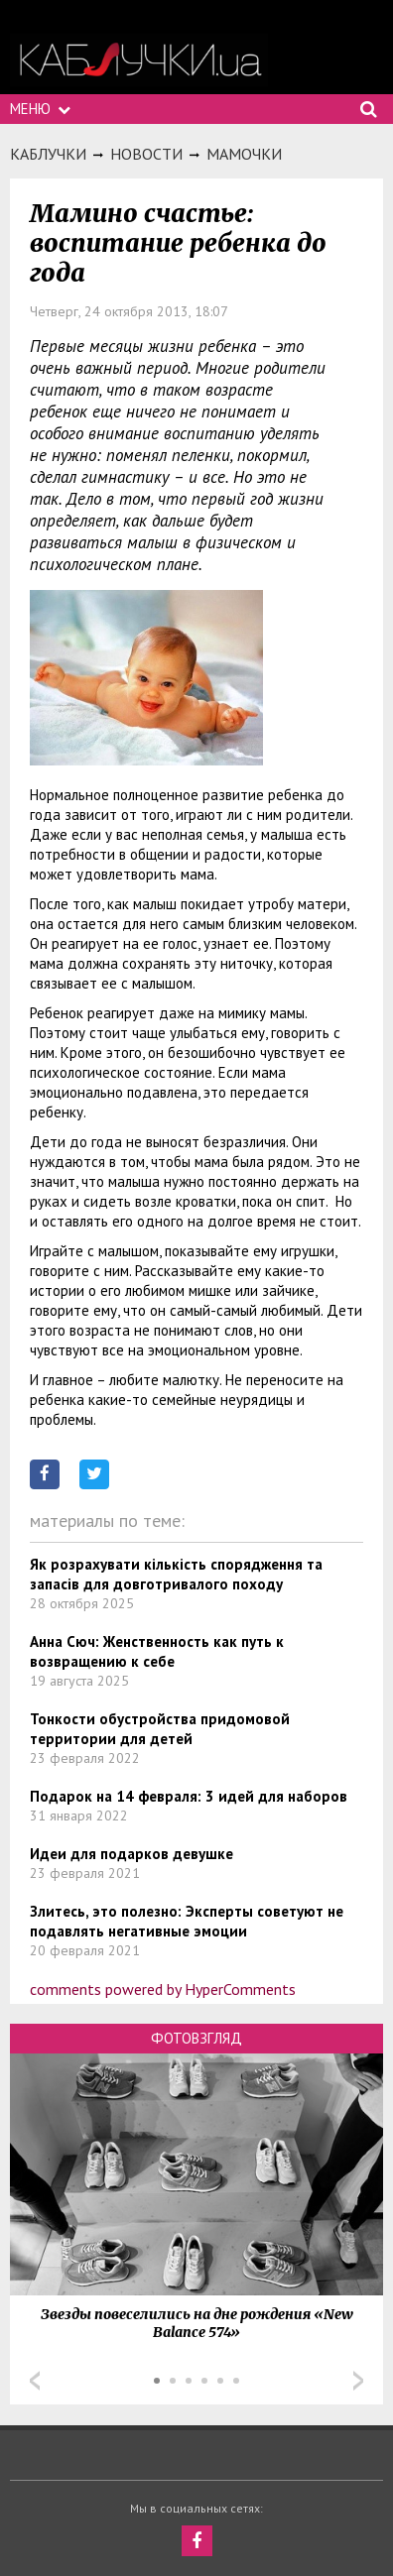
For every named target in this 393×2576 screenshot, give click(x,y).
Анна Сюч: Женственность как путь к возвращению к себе (157, 1651)
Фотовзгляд (196, 2038)
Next (358, 2381)
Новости (146, 154)
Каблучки (48, 154)
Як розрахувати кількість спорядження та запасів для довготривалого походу (176, 1574)
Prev (35, 2381)
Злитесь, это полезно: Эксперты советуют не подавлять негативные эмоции (186, 1921)
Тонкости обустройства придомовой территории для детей (160, 1728)
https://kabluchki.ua (139, 60)
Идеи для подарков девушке (131, 1853)
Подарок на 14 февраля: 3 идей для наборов (188, 1796)
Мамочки (244, 154)
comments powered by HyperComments (163, 1989)
